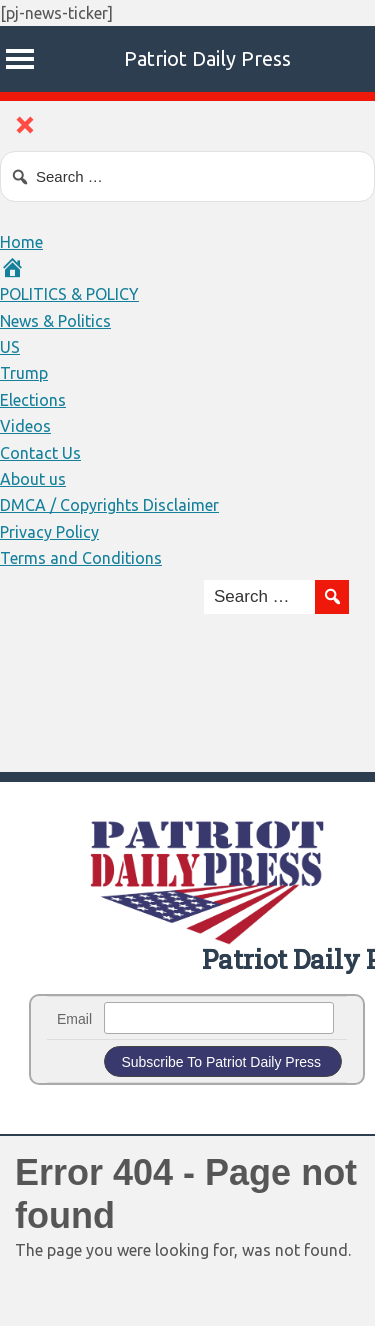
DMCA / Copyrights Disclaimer (109, 505)
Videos (25, 426)
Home (21, 242)
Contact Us (40, 453)
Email (74, 1019)
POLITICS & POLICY (69, 294)
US (10, 347)
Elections (33, 400)
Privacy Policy (49, 532)
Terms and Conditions (81, 558)
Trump (24, 373)
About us (33, 479)
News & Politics (55, 321)
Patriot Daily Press (207, 58)
